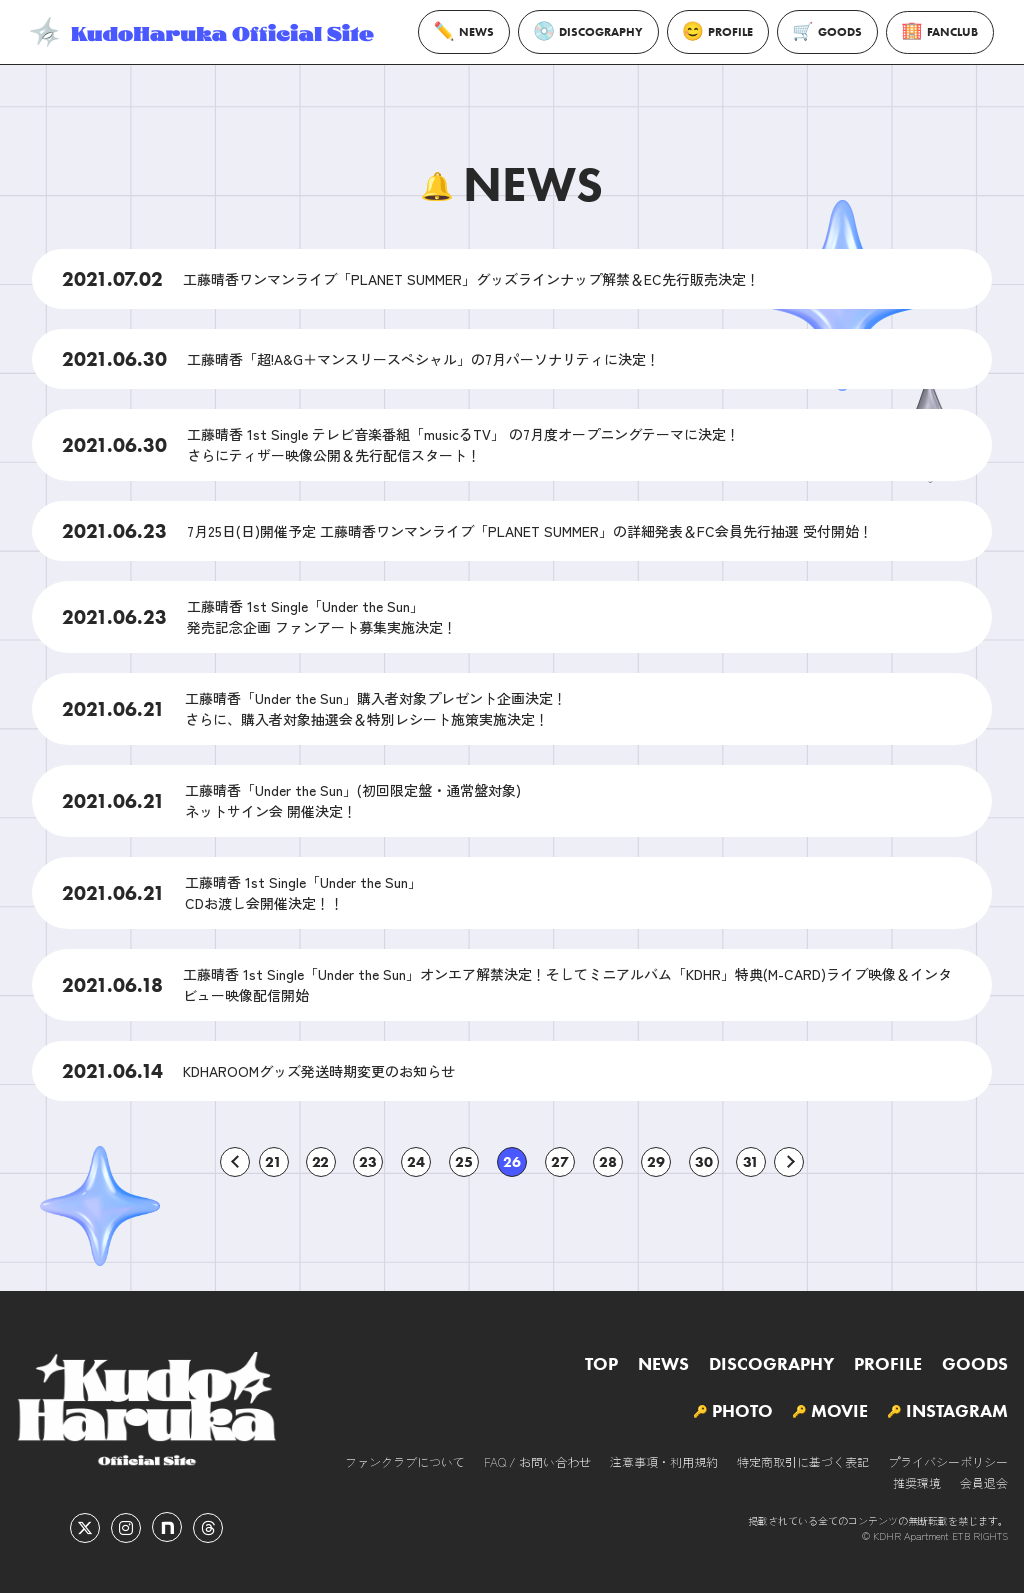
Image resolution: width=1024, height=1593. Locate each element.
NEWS (464, 31)
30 (704, 1162)
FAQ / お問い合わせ (537, 1461)
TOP (601, 1364)
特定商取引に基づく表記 (803, 1461)
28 (608, 1162)
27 (560, 1162)
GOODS (827, 32)
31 (751, 1162)
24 (416, 1162)
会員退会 (984, 1482)
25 (464, 1162)
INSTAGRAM (957, 1411)
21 (273, 1162)
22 (320, 1162)
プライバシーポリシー (948, 1461)
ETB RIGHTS (980, 1535)
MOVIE (839, 1411)
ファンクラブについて (405, 1461)
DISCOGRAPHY (588, 32)
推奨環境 (917, 1482)
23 (368, 1162)
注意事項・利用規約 (664, 1461)
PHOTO (742, 1411)
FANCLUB (940, 32)
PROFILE (718, 31)
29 (656, 1162)
